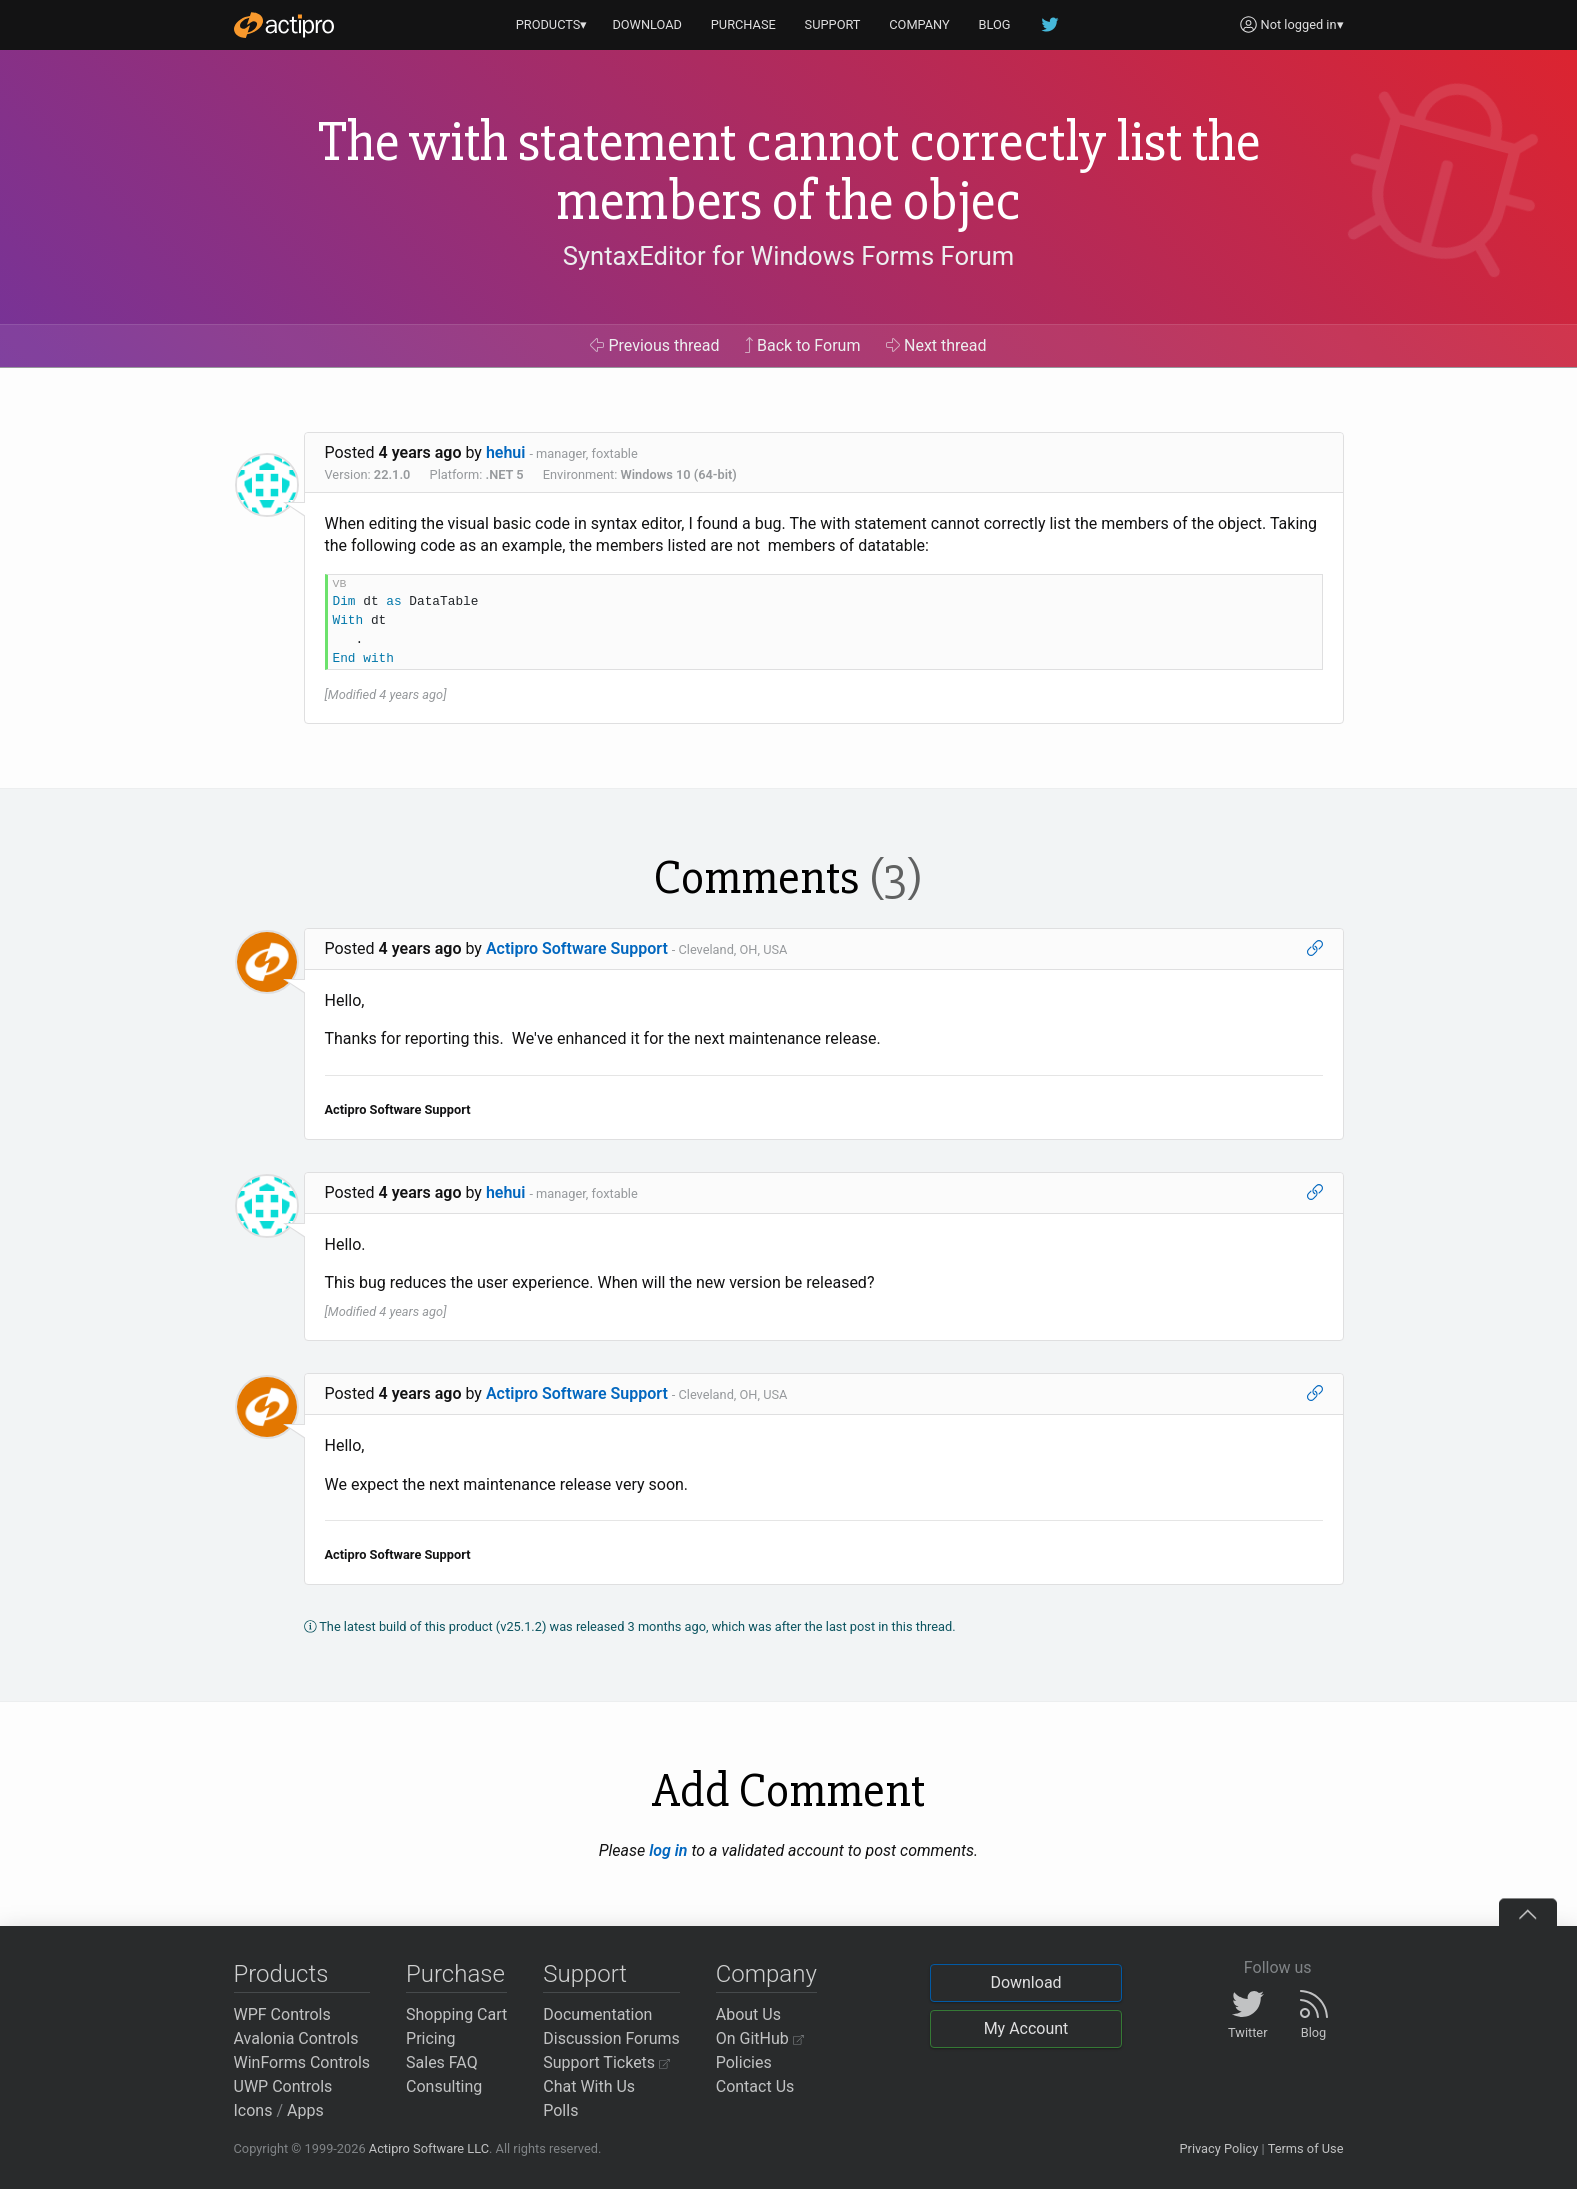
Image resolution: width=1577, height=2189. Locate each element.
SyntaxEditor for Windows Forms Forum (788, 256)
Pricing (431, 2038)
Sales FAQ (442, 2062)
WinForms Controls (302, 2062)
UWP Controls (283, 2086)
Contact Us (755, 2086)
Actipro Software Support (577, 948)
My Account (1026, 2028)
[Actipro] (284, 25)
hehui (506, 452)
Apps (305, 2110)
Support (585, 1974)
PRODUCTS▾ (552, 24)
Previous (654, 345)
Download (1025, 1982)
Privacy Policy (1218, 2148)
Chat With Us (589, 2086)
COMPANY (919, 24)
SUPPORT (833, 24)
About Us (748, 2014)
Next (936, 345)
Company (766, 1974)
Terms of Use (1306, 2148)
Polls (560, 2110)
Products (281, 1974)
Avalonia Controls (296, 2038)
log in (668, 1850)
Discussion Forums (611, 2038)
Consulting (444, 2086)
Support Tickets (606, 2062)
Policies (744, 2062)
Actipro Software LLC (429, 2148)
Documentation (597, 2014)
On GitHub (760, 2038)
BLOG (995, 24)
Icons (253, 2110)
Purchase (455, 1974)
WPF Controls (282, 2014)
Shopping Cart (456, 2014)
